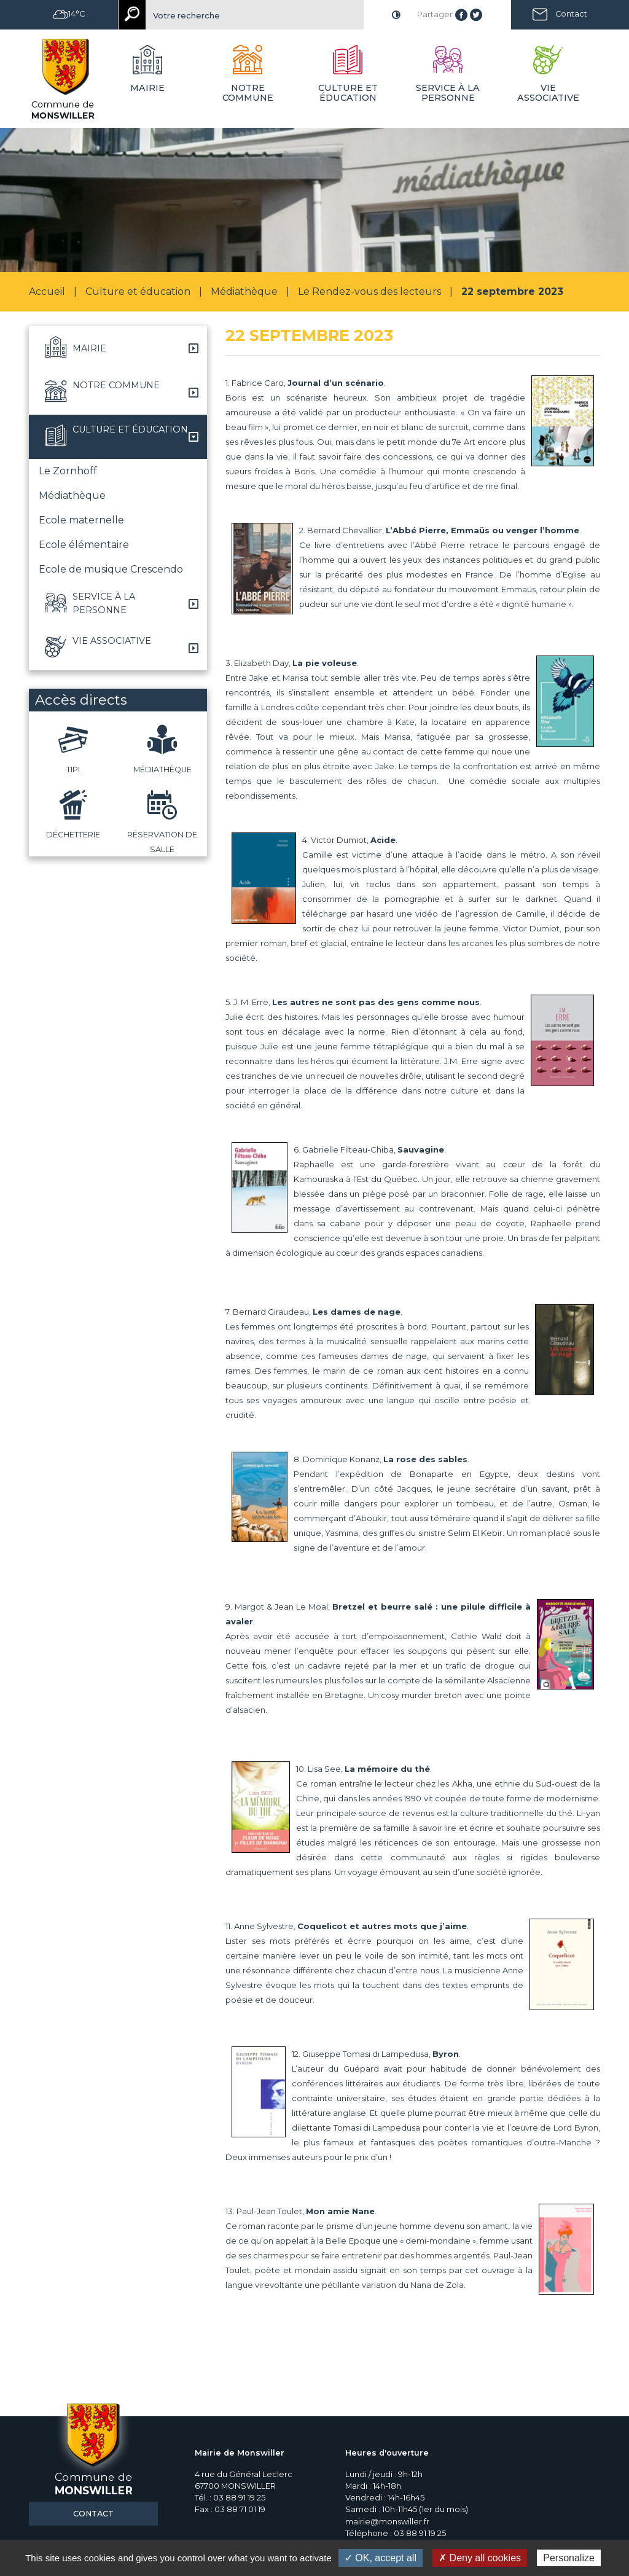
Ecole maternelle (81, 520)
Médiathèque (244, 291)
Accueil (47, 291)
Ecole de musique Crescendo (111, 569)
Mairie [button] (147, 87)
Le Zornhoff (68, 471)
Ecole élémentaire (84, 544)
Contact (571, 13)
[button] (118, 348)
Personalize (569, 2558)
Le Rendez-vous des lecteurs (369, 291)
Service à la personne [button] (448, 92)
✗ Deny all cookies (480, 2558)
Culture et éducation (137, 291)
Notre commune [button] (247, 92)
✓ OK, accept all (380, 2558)
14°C (69, 13)
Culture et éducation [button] (348, 92)
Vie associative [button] (548, 92)
